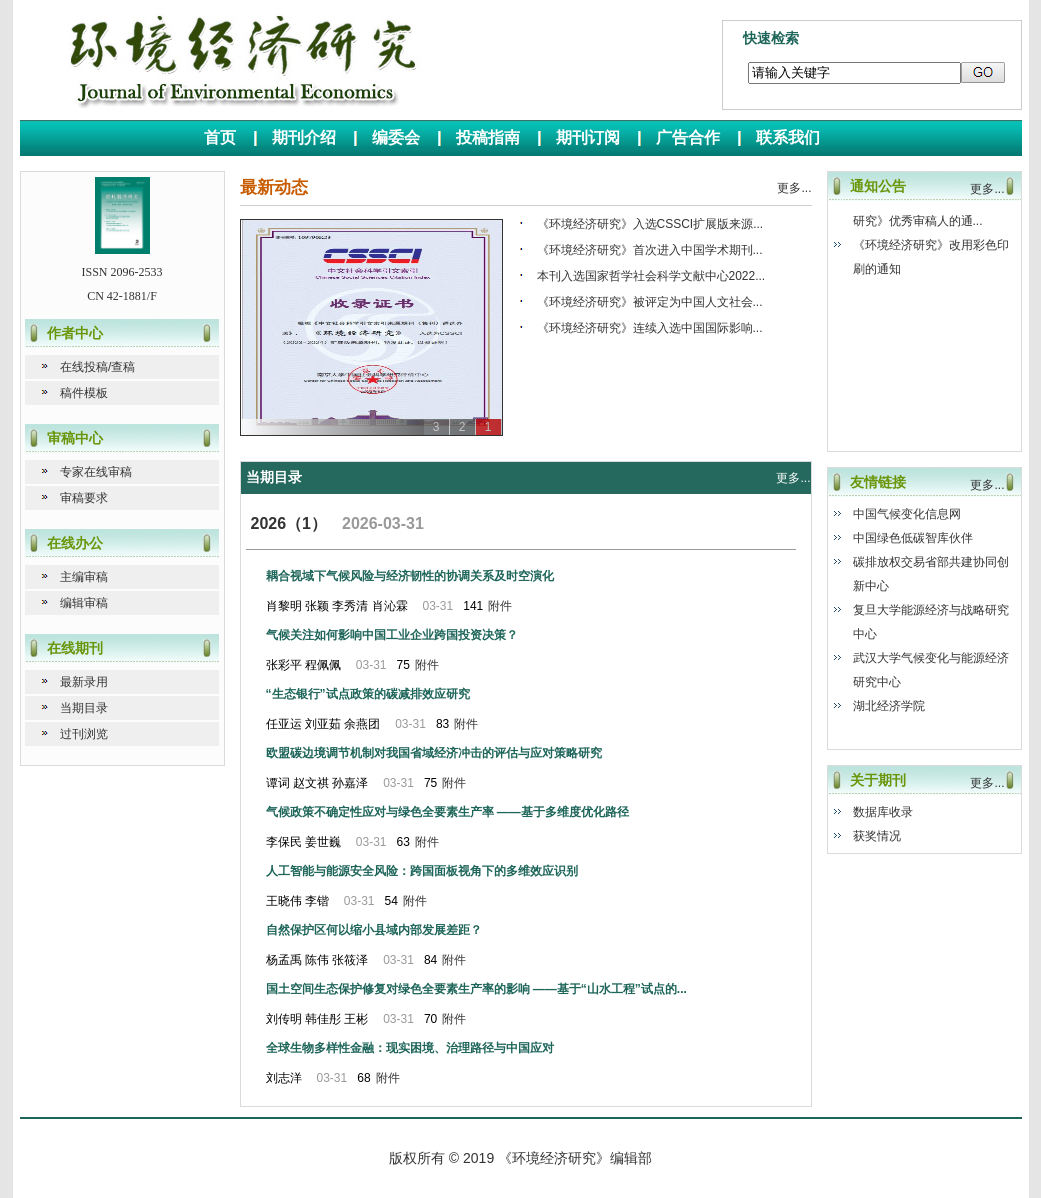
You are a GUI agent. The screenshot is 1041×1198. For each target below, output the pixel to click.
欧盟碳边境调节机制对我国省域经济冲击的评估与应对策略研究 (434, 753)
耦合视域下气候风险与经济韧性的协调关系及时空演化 (410, 576)
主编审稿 (84, 577)
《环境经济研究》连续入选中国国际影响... (650, 328)
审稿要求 (84, 498)
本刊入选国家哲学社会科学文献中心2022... (651, 276)
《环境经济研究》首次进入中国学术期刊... (650, 250)
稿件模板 (84, 393)
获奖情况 (877, 836)
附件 (500, 606)
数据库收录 (883, 812)
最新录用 (84, 682)
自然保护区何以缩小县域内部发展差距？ (374, 930)
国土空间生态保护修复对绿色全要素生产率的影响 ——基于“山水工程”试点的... (476, 989)
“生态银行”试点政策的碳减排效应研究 (368, 694)
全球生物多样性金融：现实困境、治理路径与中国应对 (410, 1048)
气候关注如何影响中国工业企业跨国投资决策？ (392, 635)
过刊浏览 (84, 734)
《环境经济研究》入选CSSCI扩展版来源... (650, 224)
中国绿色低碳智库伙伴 (913, 538)
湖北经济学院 (889, 706)
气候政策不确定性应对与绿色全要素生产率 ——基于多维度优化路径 (447, 812)
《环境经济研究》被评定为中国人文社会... (650, 302)
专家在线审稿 (96, 472)
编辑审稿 (84, 603)
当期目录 (84, 708)
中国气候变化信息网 (907, 514)
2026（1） (289, 523)
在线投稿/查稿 (97, 367)
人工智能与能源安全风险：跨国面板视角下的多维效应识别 (422, 871)
